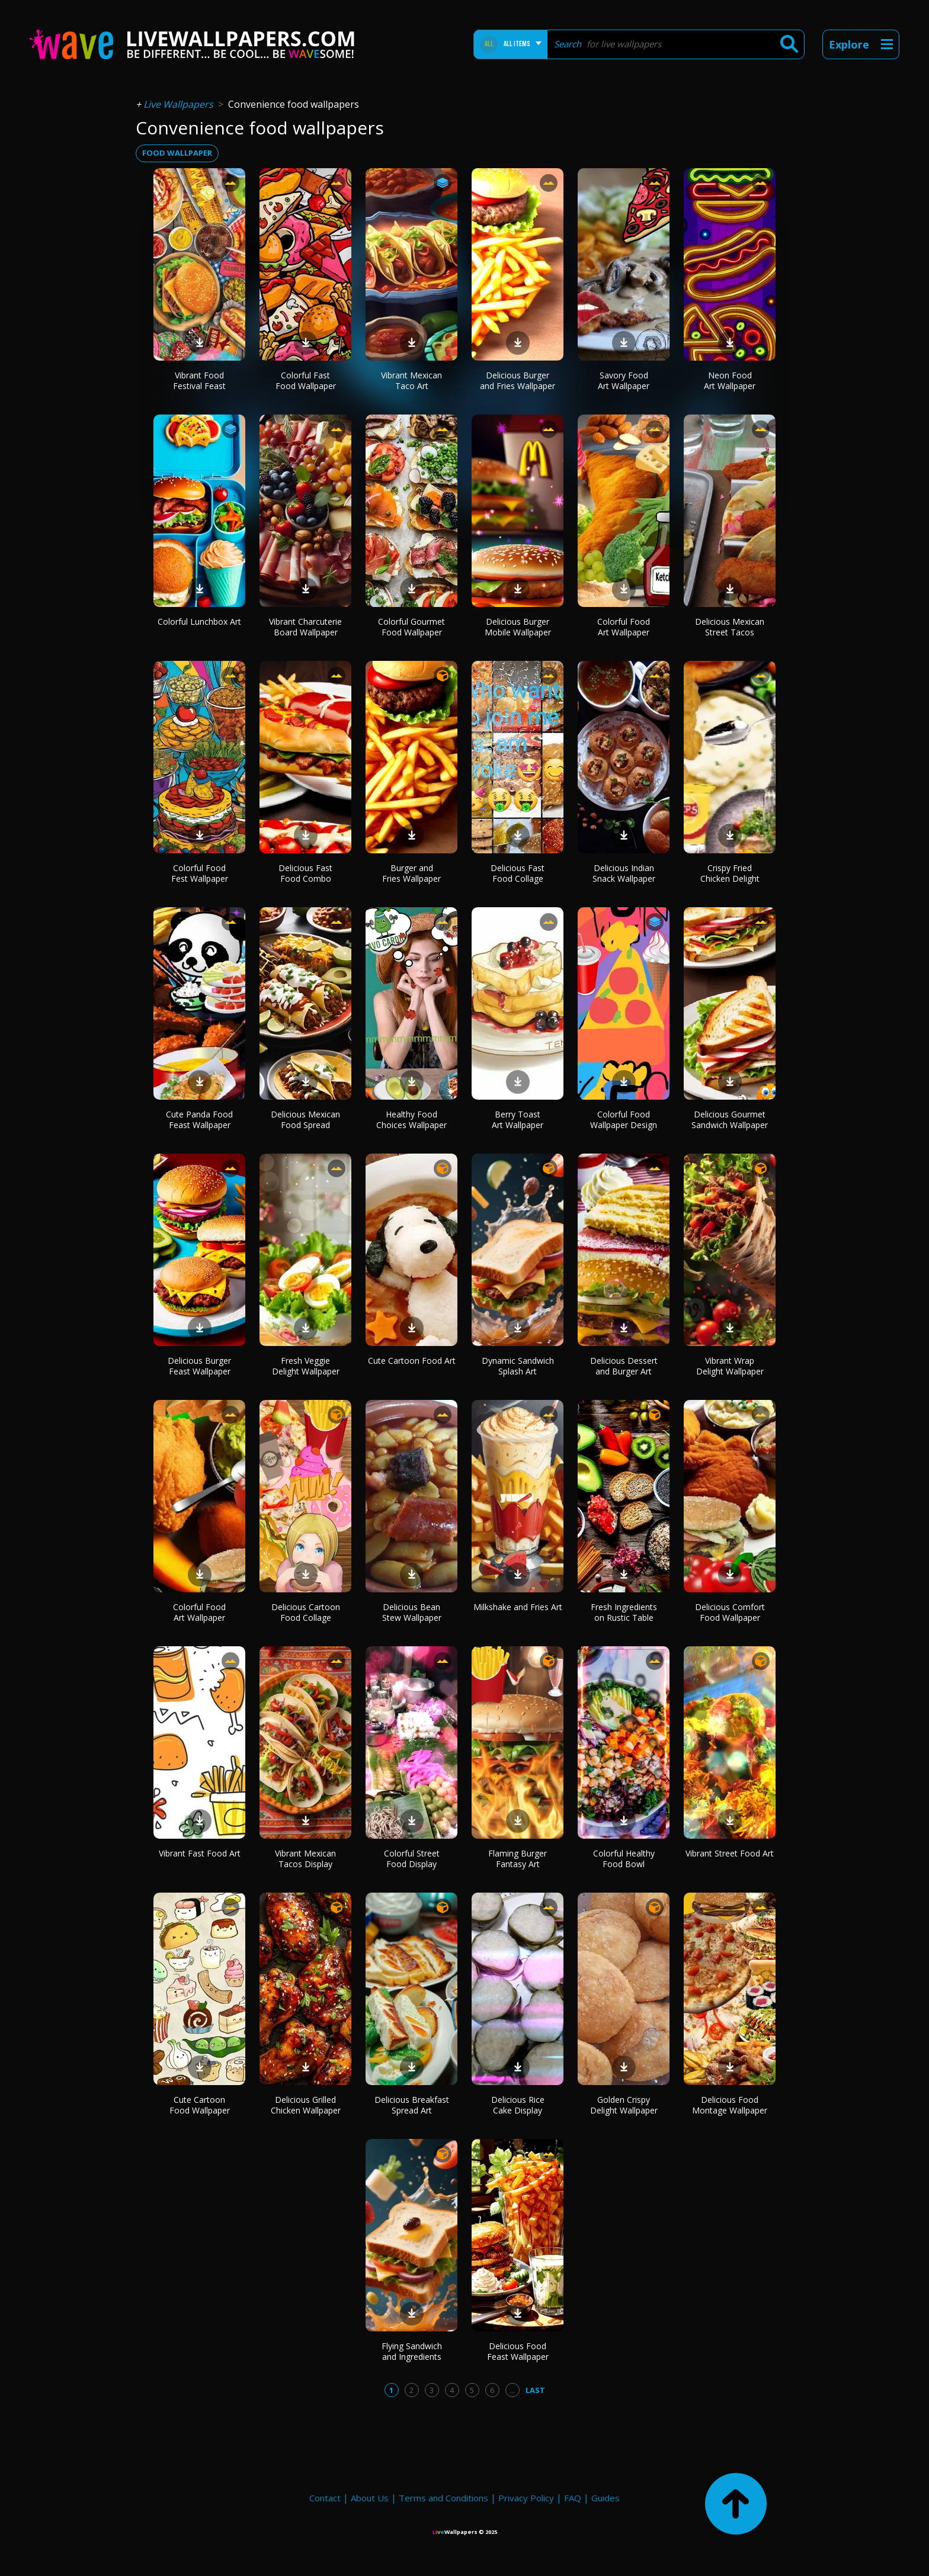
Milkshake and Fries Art (517, 1607)
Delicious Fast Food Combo (305, 873)
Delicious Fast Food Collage (517, 873)
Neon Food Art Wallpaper (729, 380)
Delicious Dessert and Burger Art (624, 1366)
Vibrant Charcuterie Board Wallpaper (305, 627)
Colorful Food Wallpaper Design (623, 1119)
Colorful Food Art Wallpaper (623, 627)
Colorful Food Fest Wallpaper (199, 873)
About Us (370, 2498)
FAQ (572, 2498)
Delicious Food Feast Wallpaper (518, 2351)
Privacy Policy (526, 2498)
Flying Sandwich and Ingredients (412, 2351)
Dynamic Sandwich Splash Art (518, 1366)
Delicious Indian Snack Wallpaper (623, 873)
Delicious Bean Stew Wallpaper (411, 1612)
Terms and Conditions (443, 2498)
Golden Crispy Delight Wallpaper (624, 2105)
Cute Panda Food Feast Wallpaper (199, 1119)
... (512, 2390)
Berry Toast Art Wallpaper (517, 1119)
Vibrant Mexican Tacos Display (305, 1859)
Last (535, 2390)
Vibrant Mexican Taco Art (411, 380)
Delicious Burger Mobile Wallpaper (518, 627)
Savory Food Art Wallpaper (623, 380)
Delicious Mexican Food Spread (305, 1119)
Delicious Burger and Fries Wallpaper (517, 380)
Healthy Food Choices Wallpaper (411, 1119)
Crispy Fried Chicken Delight (730, 873)
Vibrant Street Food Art (729, 1853)
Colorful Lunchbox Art (199, 621)
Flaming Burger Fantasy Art (517, 1859)
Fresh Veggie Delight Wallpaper (305, 1366)
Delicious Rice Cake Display (517, 2105)
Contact (325, 2498)
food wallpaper (177, 152)
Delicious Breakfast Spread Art (411, 2105)
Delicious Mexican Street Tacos (729, 627)
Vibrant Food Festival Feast (199, 380)
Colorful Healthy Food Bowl (624, 1859)
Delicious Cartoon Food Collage (305, 1612)
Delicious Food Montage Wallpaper (729, 2105)
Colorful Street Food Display (412, 1859)
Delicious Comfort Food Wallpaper (730, 1612)
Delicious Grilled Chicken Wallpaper (306, 2105)
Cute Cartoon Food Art (412, 1360)
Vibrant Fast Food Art (200, 1853)
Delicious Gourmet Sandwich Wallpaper (729, 1119)
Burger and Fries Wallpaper (411, 873)
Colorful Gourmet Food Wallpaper (411, 627)
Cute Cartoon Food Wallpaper (199, 2105)
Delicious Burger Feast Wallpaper (199, 1366)
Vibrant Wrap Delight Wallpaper (730, 1366)
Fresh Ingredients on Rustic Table (624, 1612)
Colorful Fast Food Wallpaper (306, 380)
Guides (605, 2498)
